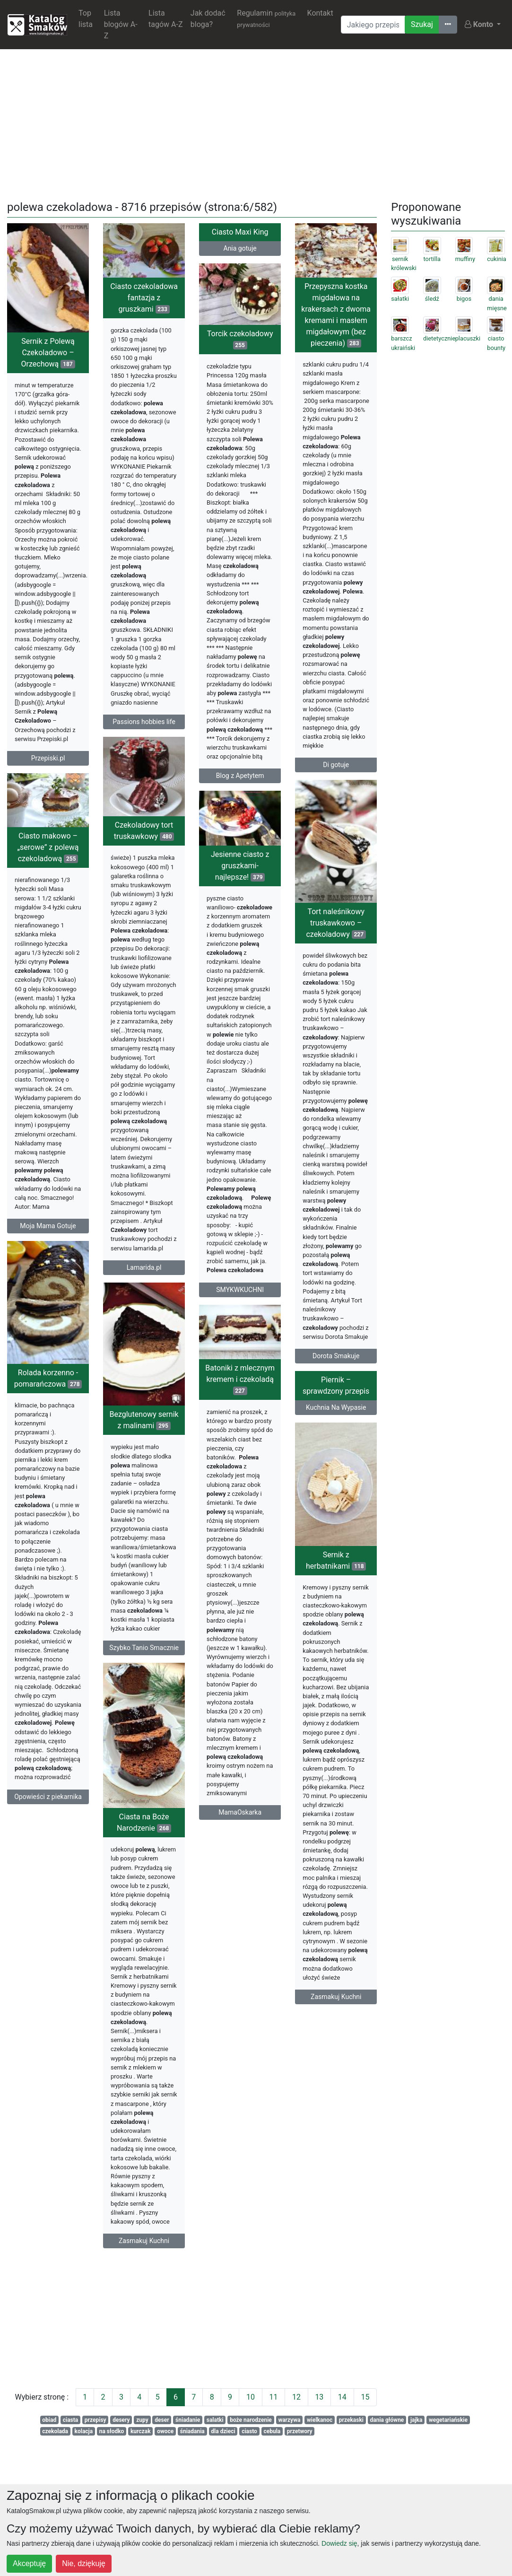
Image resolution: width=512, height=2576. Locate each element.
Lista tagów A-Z (165, 19)
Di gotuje (336, 764)
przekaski (351, 2420)
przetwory (299, 2431)
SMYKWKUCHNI (263, 1297)
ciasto (249, 2431)
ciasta (70, 2420)
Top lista (85, 19)
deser (162, 2420)
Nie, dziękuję (83, 2563)
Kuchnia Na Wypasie (313, 1422)
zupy (142, 2420)
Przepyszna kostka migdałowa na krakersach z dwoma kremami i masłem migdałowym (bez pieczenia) (336, 315)
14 (342, 2397)
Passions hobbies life (144, 721)
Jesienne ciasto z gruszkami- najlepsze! (263, 874)
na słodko (111, 2431)
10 (250, 2397)
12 (296, 2397)
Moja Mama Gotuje (48, 1231)
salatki (215, 2420)
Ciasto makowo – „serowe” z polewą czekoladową (48, 852)
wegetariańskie (448, 2420)
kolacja (84, 2431)
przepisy (95, 2420)
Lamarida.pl (144, 1276)
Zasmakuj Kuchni (312, 2014)
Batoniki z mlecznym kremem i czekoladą (217, 1394)
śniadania (192, 2431)
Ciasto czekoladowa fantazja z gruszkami (144, 298)
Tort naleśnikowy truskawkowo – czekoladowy (312, 933)
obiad (49, 2420)
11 (273, 2397)
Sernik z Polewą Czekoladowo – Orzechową (48, 352)
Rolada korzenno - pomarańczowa (48, 1393)
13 (319, 2397)
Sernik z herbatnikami (313, 1578)
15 (365, 2397)
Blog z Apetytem (240, 775)
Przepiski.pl (48, 758)
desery (121, 2420)
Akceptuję (29, 2563)
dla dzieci (223, 2431)
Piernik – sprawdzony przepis (312, 1400)
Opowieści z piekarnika (48, 1812)
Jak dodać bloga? (208, 19)
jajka (416, 2420)
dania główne (387, 2420)
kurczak (140, 2431)
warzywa (289, 2420)
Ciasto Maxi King (240, 231)
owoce (165, 2431)
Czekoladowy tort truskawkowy (144, 839)
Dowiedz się (339, 2543)
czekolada (55, 2431)
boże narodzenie (251, 2420)
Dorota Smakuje (312, 1366)
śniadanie (187, 2420)
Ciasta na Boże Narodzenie (190, 1849)
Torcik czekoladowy (240, 339)
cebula (271, 2431)
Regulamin (266, 18)
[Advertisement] (256, 123)
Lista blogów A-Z (121, 24)
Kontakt (320, 13)
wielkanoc (319, 2420)
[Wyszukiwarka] (373, 25)
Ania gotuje (240, 248)
